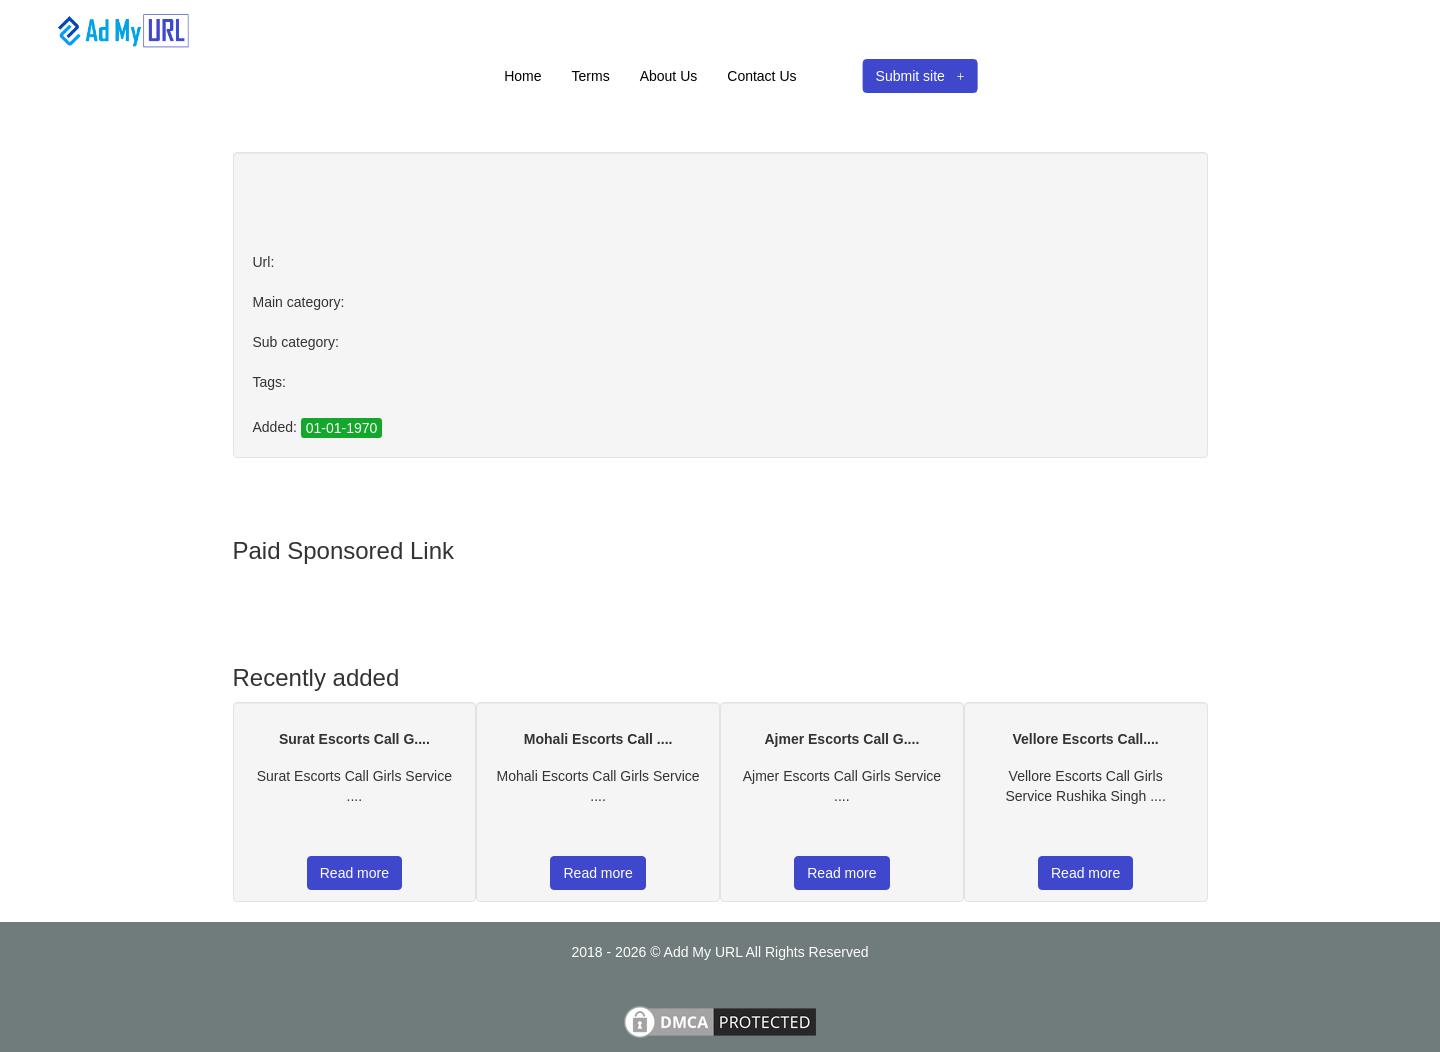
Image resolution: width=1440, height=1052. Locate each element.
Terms (591, 76)
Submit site (920, 76)
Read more (354, 873)
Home (522, 76)
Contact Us (761, 76)
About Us (669, 76)
